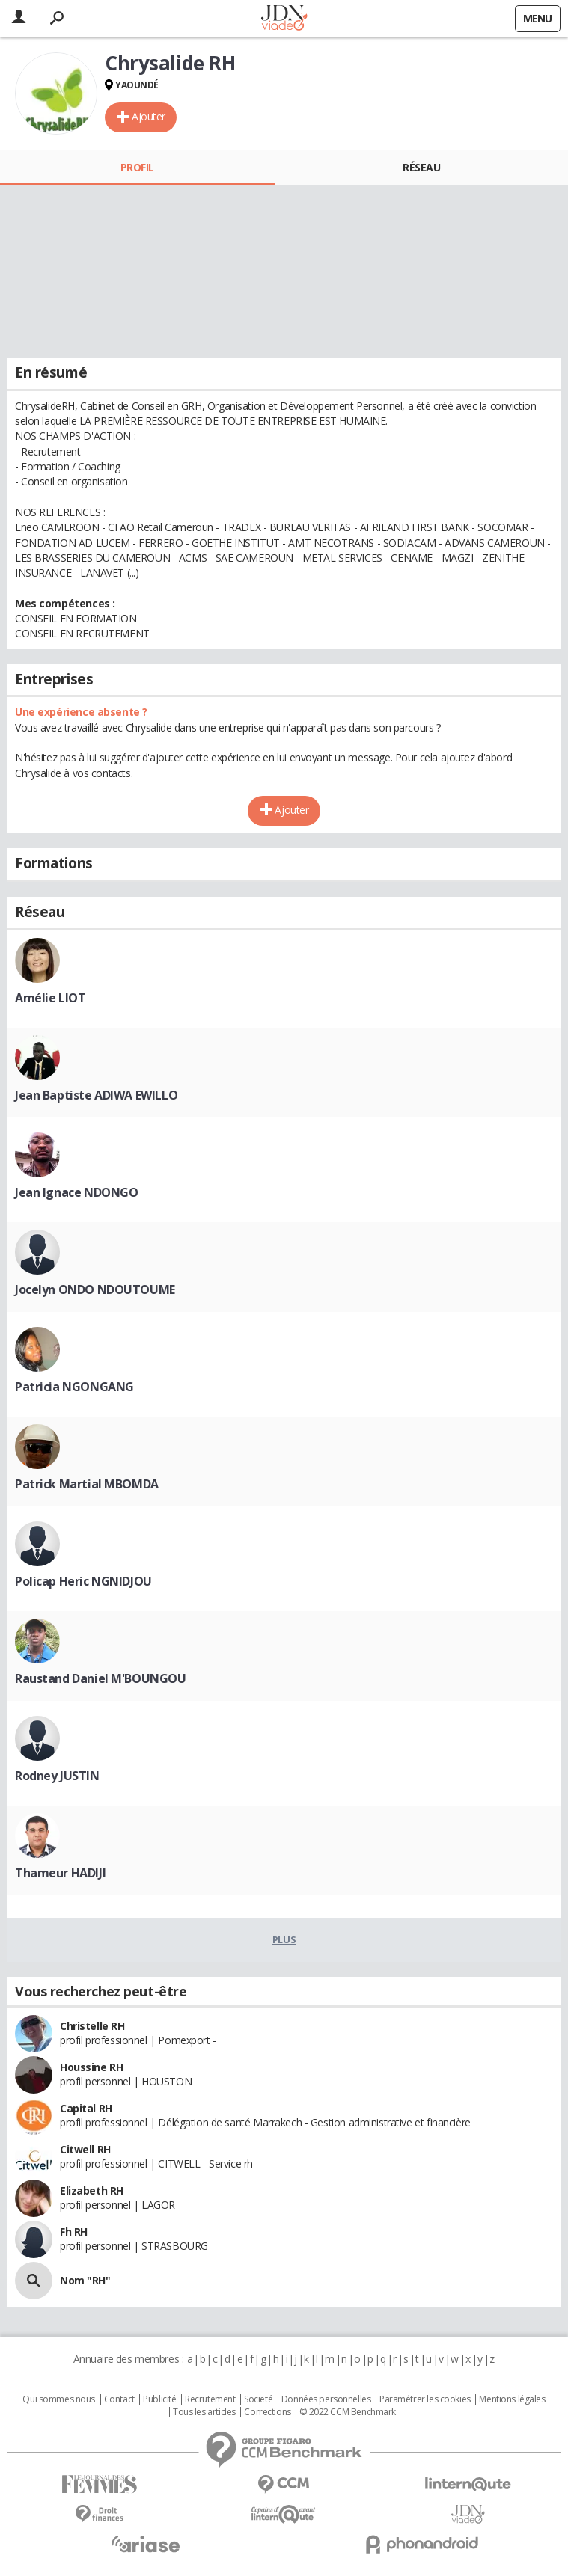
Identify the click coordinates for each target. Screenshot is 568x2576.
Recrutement (210, 2399)
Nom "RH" (85, 2280)
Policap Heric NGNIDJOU (83, 1581)
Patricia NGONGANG (74, 1387)
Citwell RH (85, 2149)
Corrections (267, 2412)
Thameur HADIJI (60, 1873)
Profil (137, 167)
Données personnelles (326, 2399)
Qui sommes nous (58, 2399)
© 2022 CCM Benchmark (347, 2412)
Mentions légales (512, 2399)
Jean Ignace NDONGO (76, 1192)
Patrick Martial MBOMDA (87, 1484)
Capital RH (86, 2108)
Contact (119, 2399)
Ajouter (148, 116)
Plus (284, 1939)
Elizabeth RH (91, 2190)
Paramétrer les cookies (425, 2399)
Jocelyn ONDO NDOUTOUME (95, 1289)
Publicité (159, 2399)
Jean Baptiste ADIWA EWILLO (96, 1095)
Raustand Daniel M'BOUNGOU (100, 1678)
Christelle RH (92, 2026)
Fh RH (74, 2231)
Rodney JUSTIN (57, 1775)
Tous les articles (204, 2412)
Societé (258, 2399)
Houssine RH (91, 2067)
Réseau (421, 167)
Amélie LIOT (50, 998)
